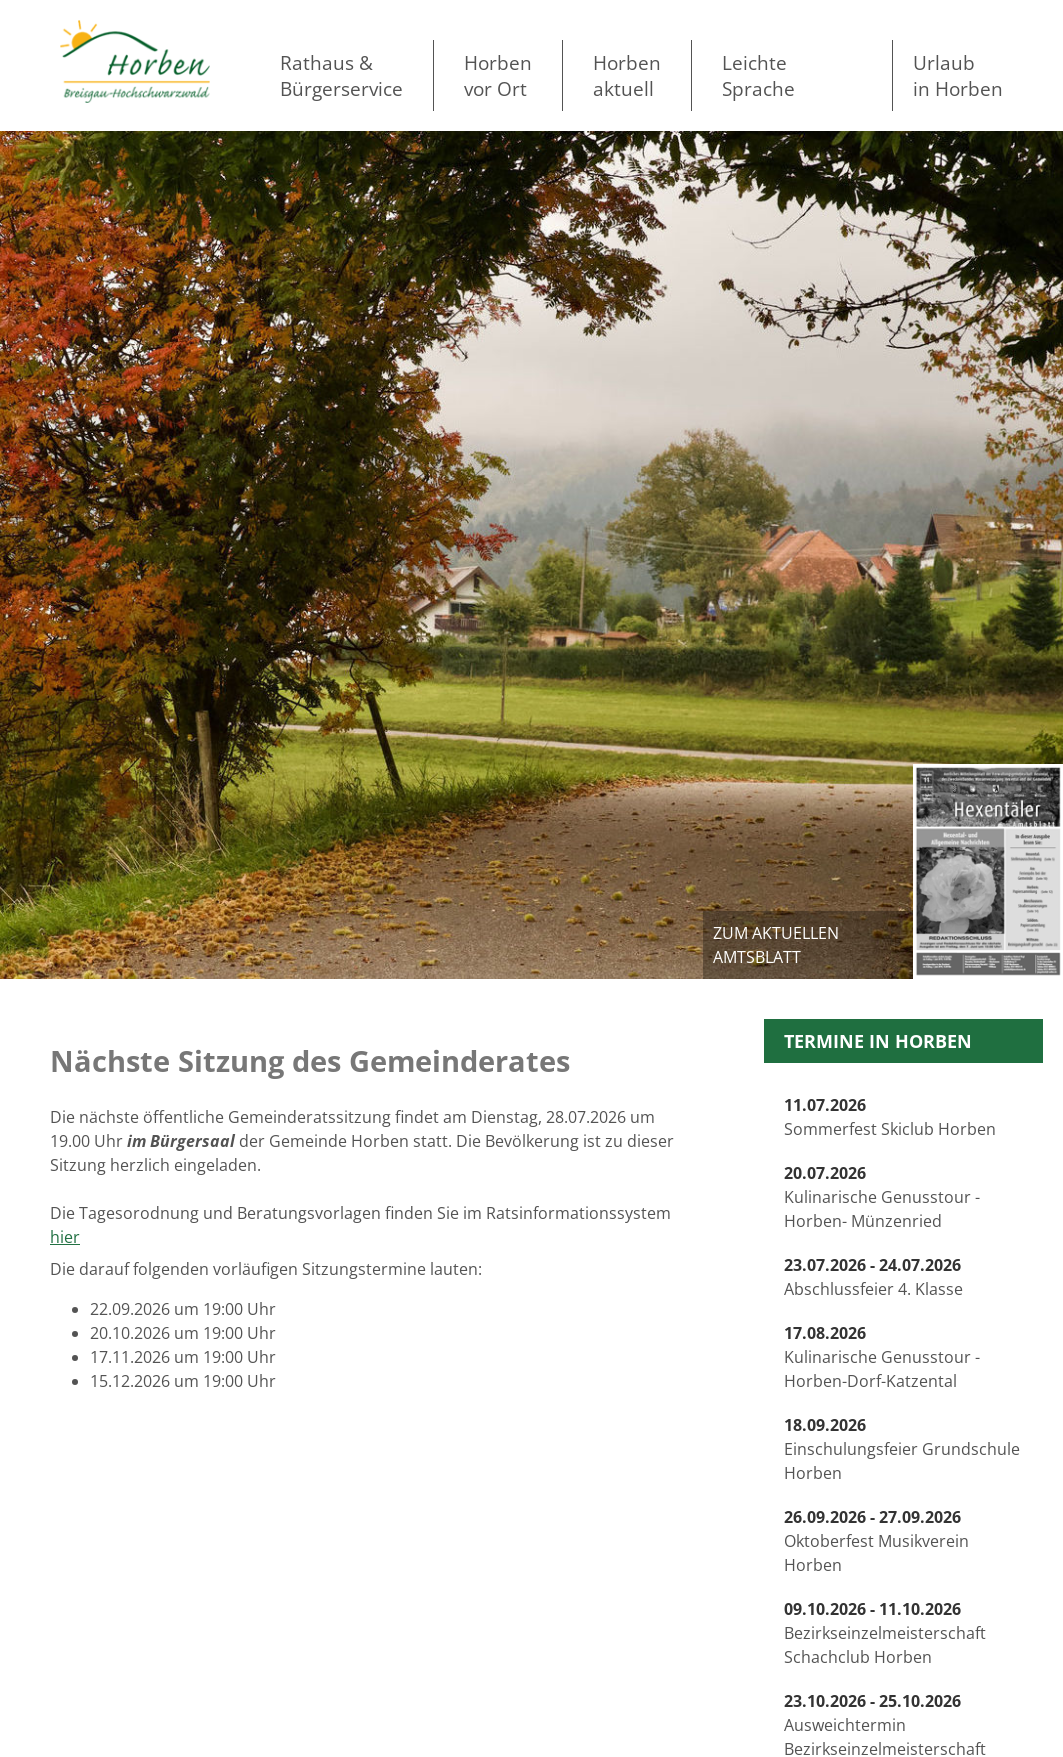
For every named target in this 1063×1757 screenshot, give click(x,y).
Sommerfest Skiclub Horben (890, 1117)
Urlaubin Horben (958, 75)
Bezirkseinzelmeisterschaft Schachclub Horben (885, 1633)
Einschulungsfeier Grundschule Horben (902, 1449)
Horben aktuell (627, 75)
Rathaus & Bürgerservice (341, 75)
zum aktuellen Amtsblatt (776, 945)
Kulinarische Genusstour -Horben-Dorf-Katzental (882, 1357)
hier (65, 1237)
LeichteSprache (758, 75)
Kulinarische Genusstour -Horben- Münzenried (882, 1197)
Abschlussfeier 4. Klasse (873, 1277)
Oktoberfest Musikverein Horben (876, 1541)
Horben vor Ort (498, 75)
